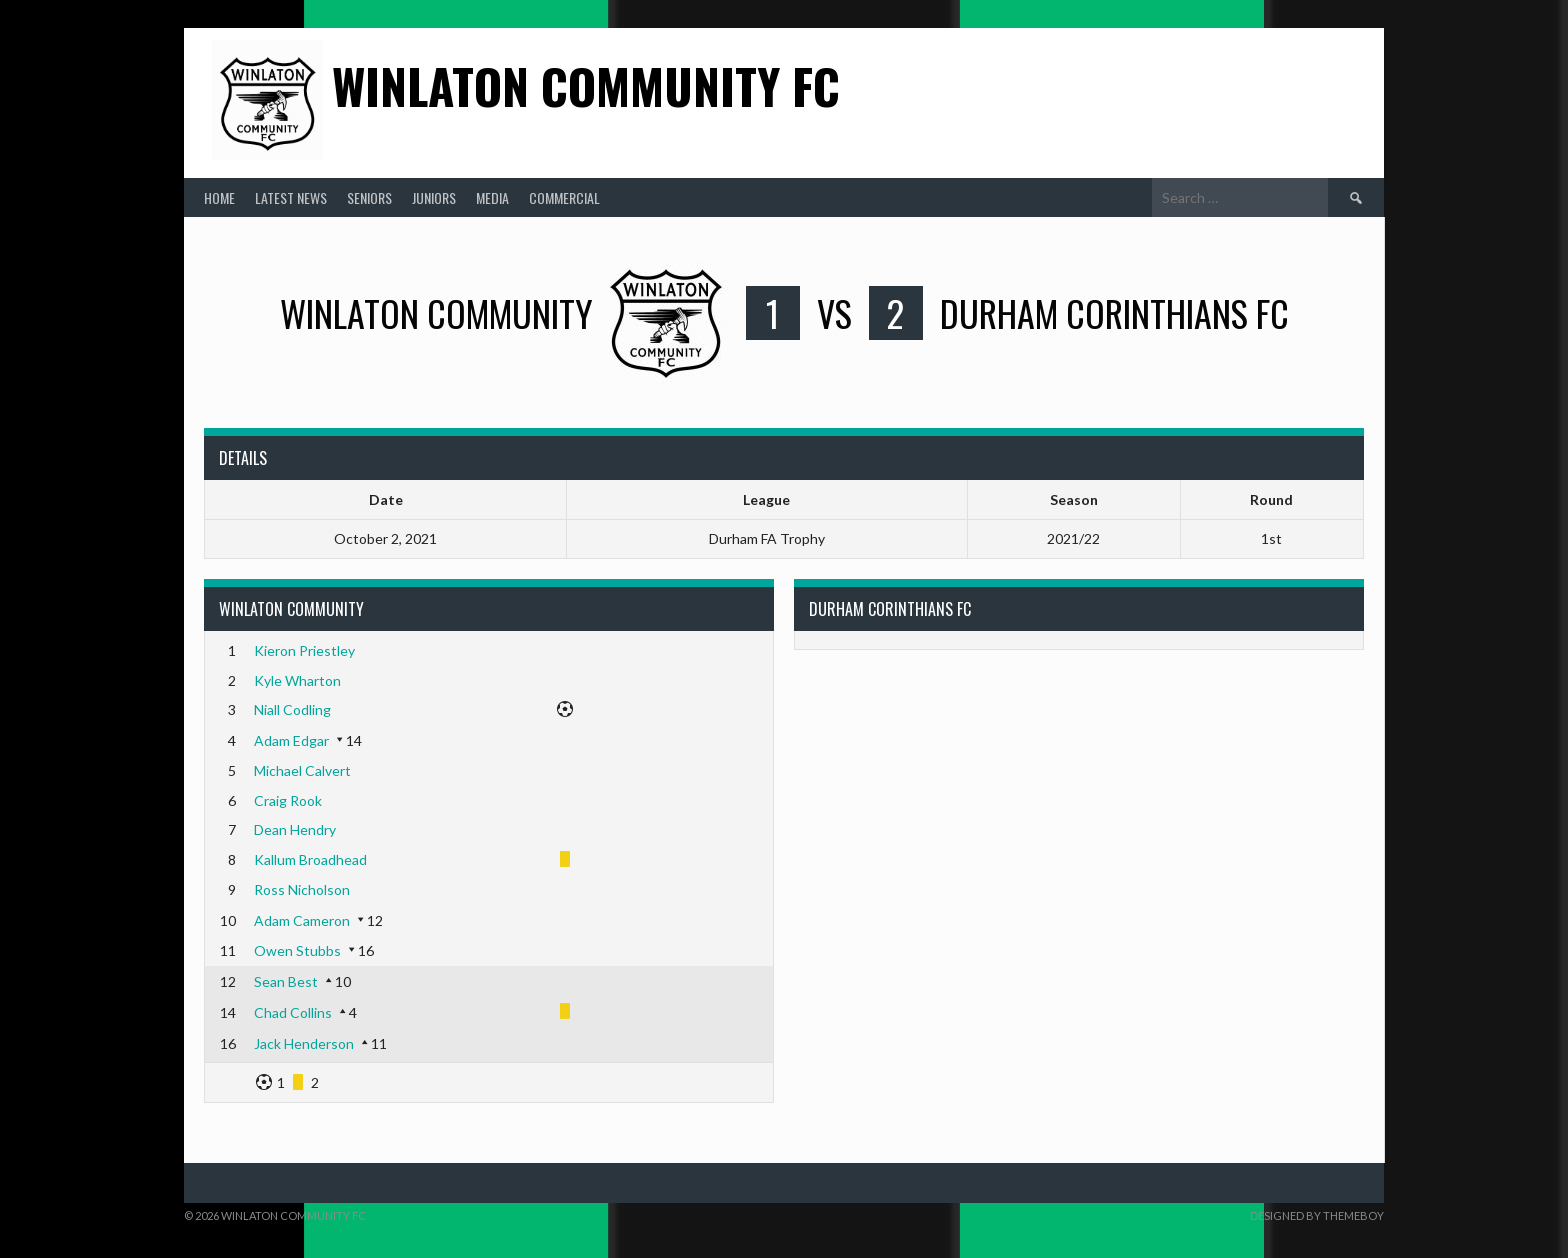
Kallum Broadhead (310, 859)
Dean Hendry (295, 829)
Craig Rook (288, 800)
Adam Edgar (291, 740)
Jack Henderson (304, 1043)
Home (219, 197)
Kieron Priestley (304, 650)
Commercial (564, 197)
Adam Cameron (302, 920)
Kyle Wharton (297, 680)
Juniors (434, 197)
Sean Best (286, 981)
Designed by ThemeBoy (1317, 1215)
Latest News (291, 197)
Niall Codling (292, 709)
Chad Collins (293, 1012)
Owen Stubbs (297, 950)
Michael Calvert (302, 770)
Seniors (369, 197)
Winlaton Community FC (586, 85)
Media (492, 197)
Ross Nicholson (302, 889)
